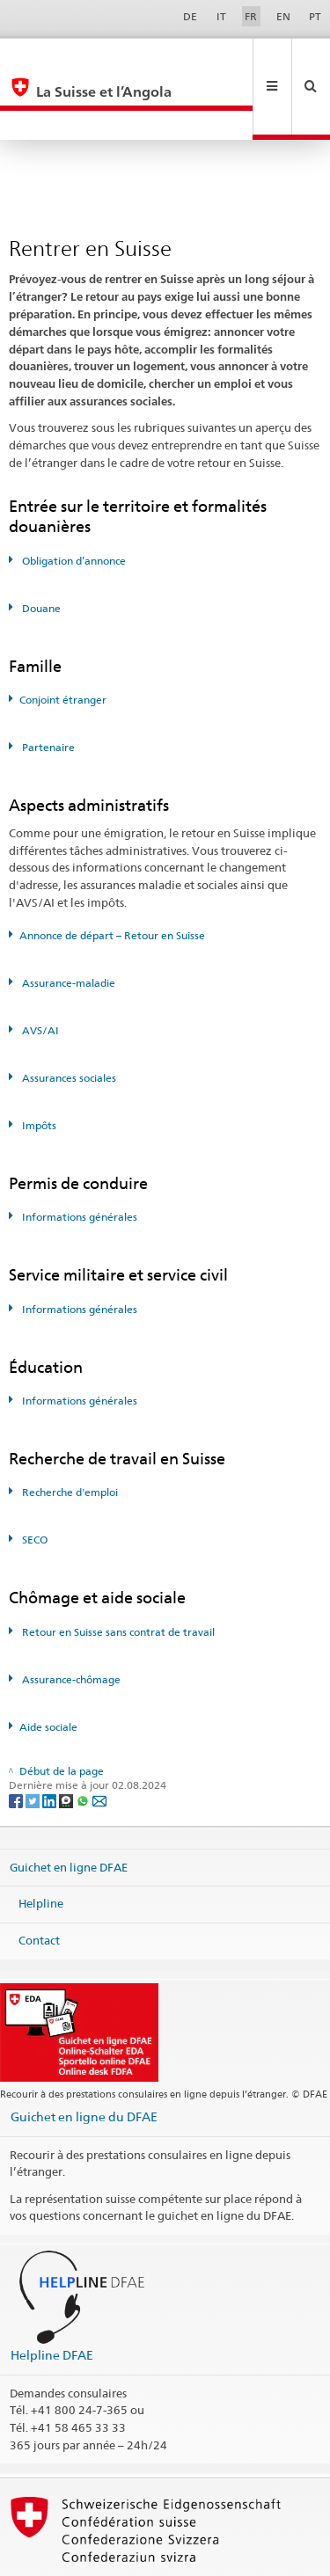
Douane (40, 549)
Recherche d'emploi (68, 1433)
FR (251, 16)
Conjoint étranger (62, 640)
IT (221, 16)
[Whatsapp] (84, 1741)
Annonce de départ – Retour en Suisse (112, 876)
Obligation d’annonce (72, 501)
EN (283, 16)
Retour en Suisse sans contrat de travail (117, 1573)
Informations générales (78, 1157)
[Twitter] (34, 1741)
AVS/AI (39, 971)
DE (190, 16)
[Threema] (67, 1741)
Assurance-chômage (70, 1620)
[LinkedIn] (50, 1741)
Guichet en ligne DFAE (69, 1807)
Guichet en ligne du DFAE (84, 2057)
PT (315, 16)
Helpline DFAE (52, 2295)
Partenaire (47, 688)
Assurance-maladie (67, 923)
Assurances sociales (67, 1018)
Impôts (37, 1066)
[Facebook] (17, 1741)
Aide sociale (48, 1668)
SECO (33, 1480)
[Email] (99, 1741)
